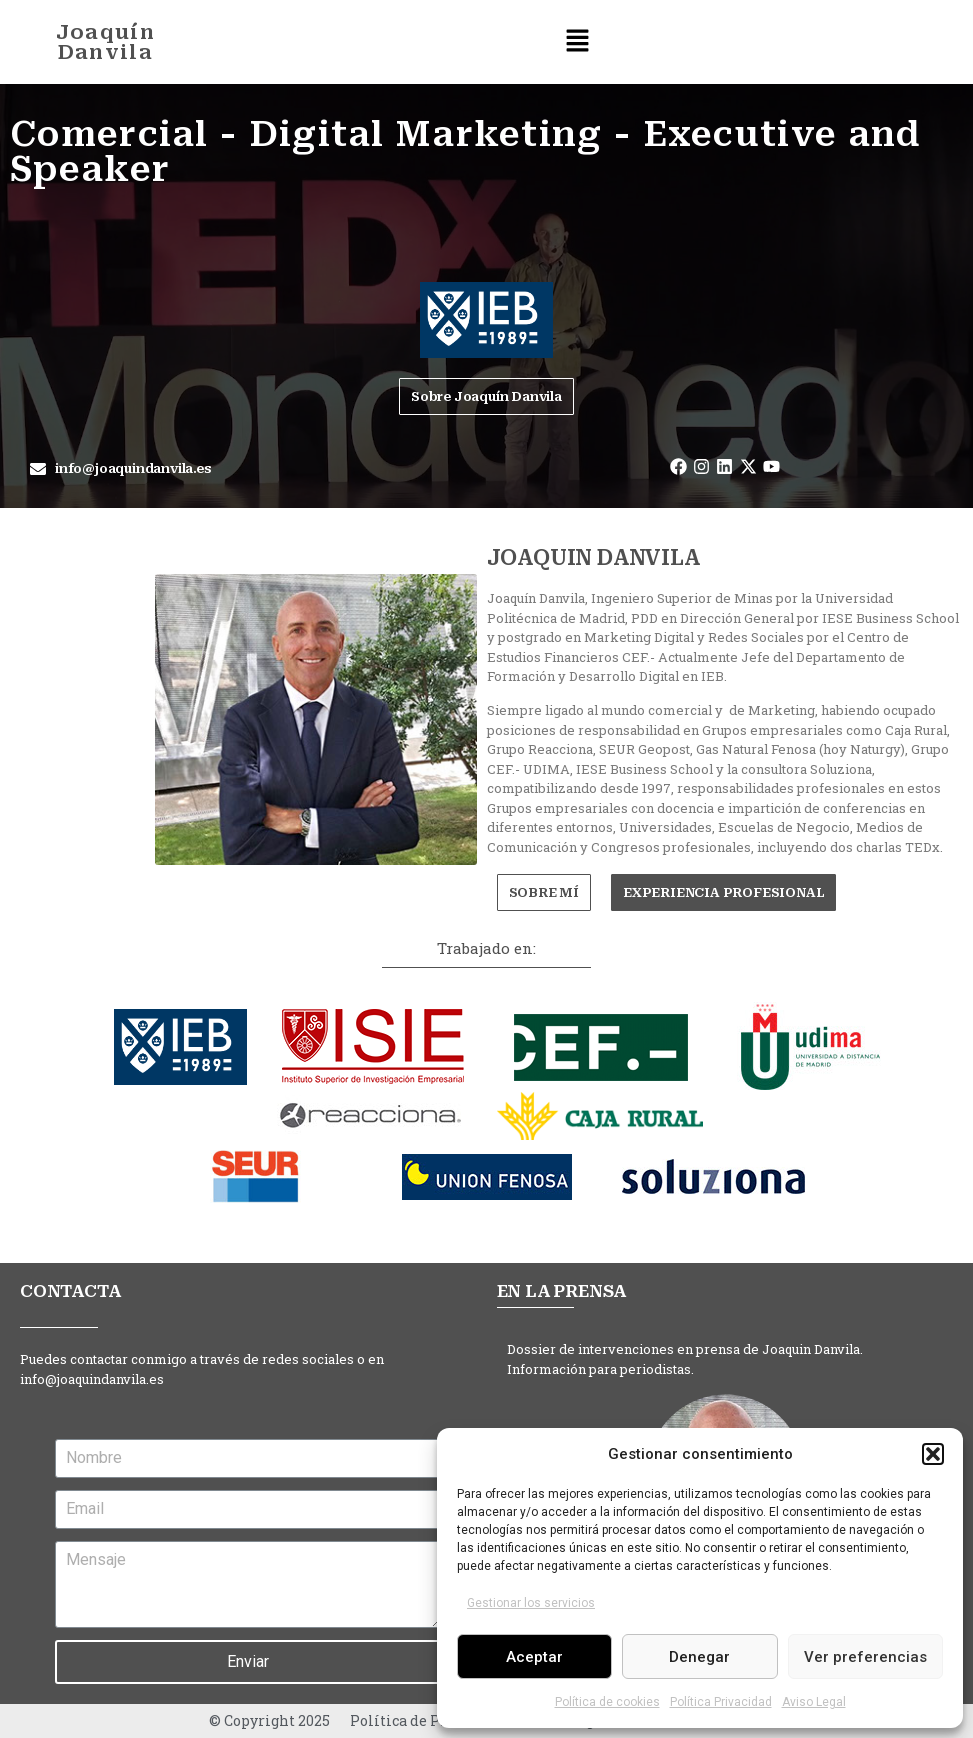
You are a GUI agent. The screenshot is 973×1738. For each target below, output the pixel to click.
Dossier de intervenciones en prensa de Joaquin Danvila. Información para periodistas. (685, 1359)
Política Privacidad (721, 1702)
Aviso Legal (814, 1702)
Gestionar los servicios (531, 1603)
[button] (933, 1454)
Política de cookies (607, 1702)
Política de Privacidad (429, 1720)
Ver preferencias (865, 1657)
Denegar (699, 1657)
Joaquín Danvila (105, 42)
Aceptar (534, 1657)
